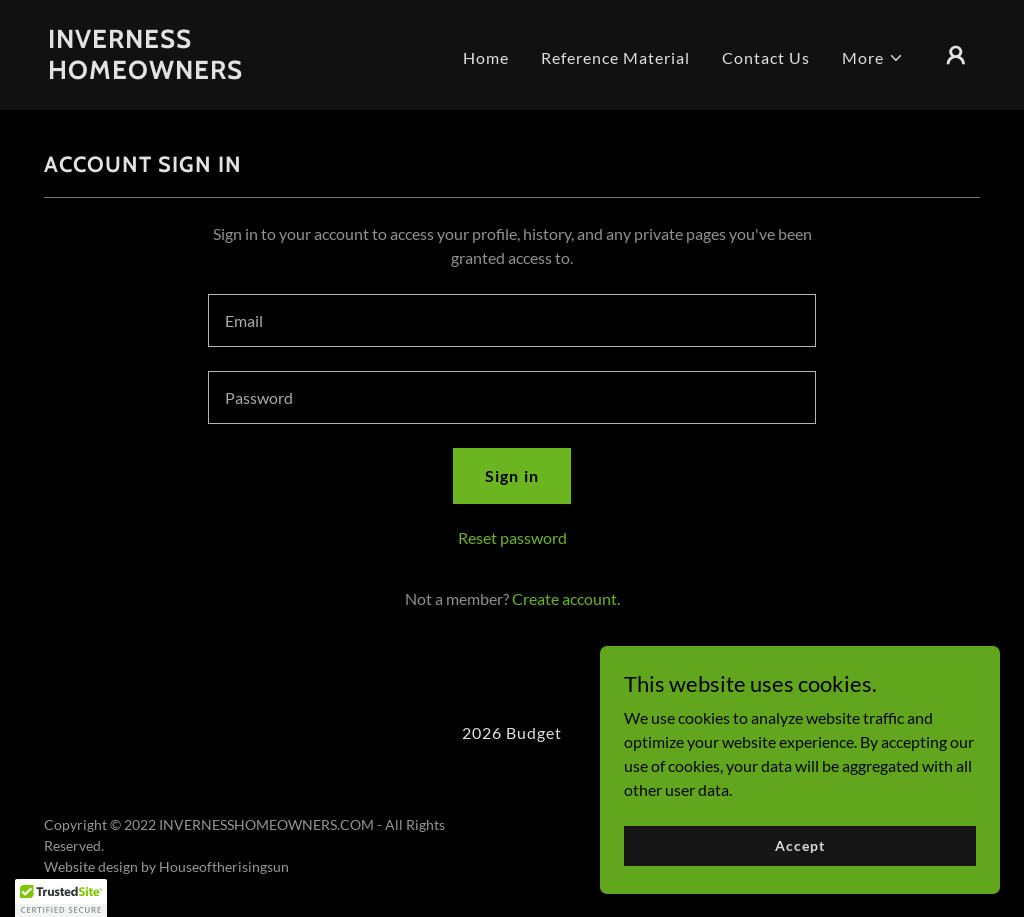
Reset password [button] (512, 537)
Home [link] (486, 57)
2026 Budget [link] (512, 732)
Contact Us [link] (766, 57)
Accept (799, 845)
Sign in (511, 475)
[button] (873, 58)
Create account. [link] (566, 598)
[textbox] (512, 320)
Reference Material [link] (615, 57)
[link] (178, 72)
